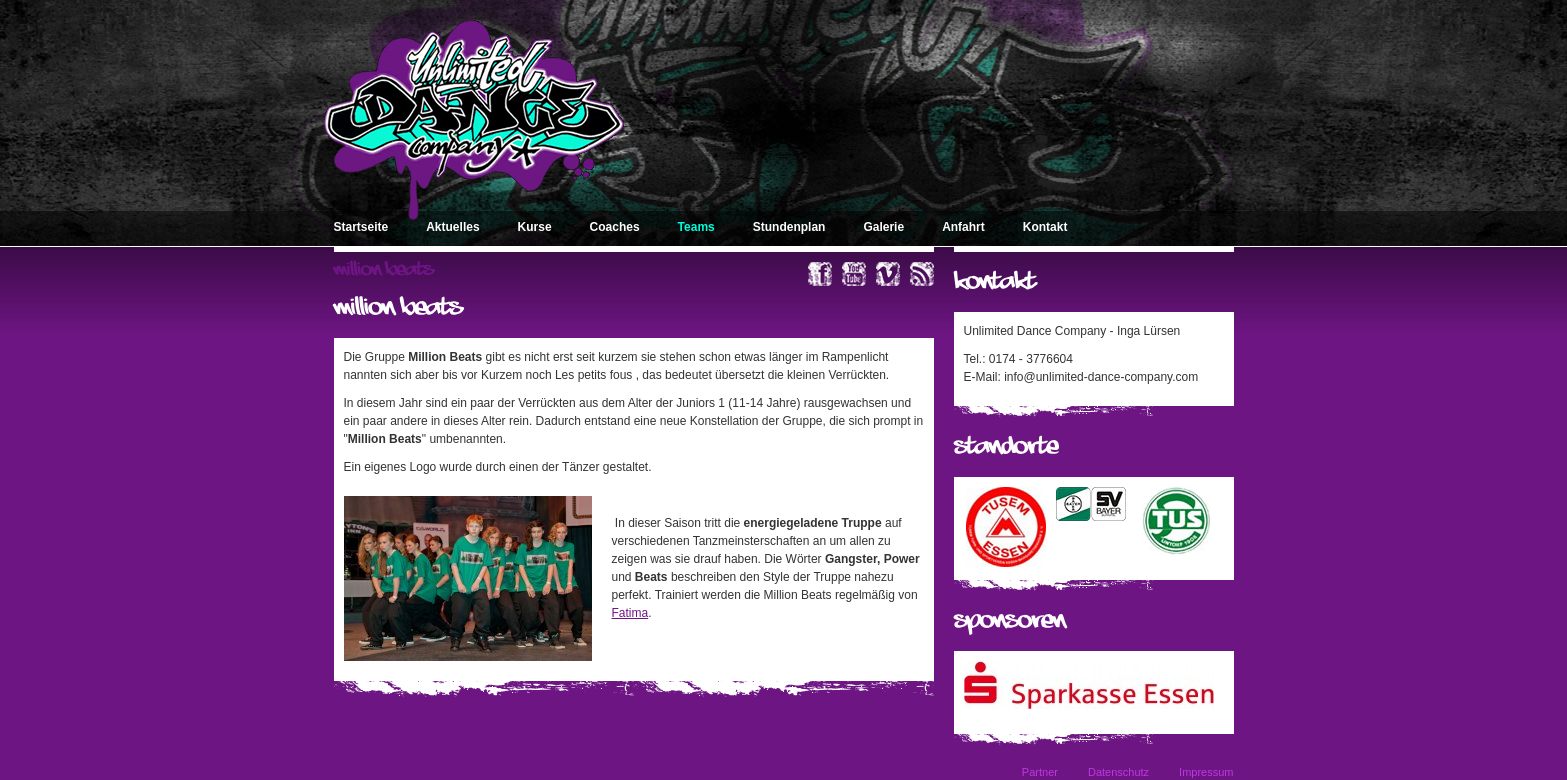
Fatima (630, 613)
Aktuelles (452, 227)
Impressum (1206, 772)
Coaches (615, 227)
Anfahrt (963, 227)
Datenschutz (1118, 772)
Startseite (361, 227)
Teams (696, 227)
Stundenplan (789, 227)
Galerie (883, 227)
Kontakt (1045, 227)
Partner (1040, 772)
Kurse (535, 227)
